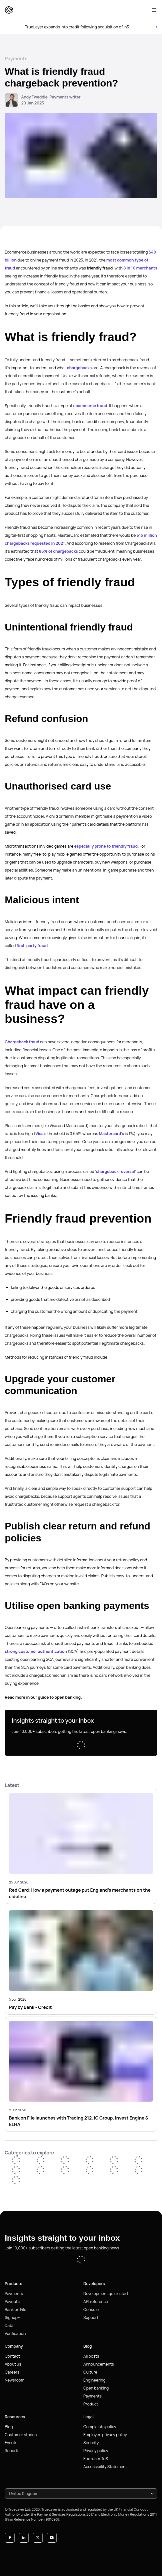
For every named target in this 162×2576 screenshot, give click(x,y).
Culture (90, 2372)
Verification (15, 2333)
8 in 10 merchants (140, 268)
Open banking (95, 2388)
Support (90, 2317)
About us (13, 2364)
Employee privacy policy (105, 2434)
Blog (9, 2426)
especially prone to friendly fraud (106, 846)
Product (90, 2404)
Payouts (12, 2301)
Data (9, 2325)
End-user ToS (95, 2458)
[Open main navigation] (154, 10)
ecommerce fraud (90, 405)
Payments (16, 59)
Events (11, 2442)
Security (91, 2442)
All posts (91, 2356)
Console (90, 2309)
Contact (12, 2356)
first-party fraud (32, 945)
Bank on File (15, 2309)
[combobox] (81, 2493)
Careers (12, 2372)
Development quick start (105, 2293)
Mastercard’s (111, 1133)
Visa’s (41, 1133)
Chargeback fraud (22, 1042)
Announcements (98, 2364)
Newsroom (14, 2380)
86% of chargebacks (58, 551)
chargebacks (79, 367)
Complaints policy (99, 2426)
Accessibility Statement (105, 2466)
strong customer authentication (36, 1651)
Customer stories (21, 2434)
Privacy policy (95, 2450)
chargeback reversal (115, 1171)
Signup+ (12, 2317)
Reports (12, 2450)
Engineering (94, 2380)
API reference (95, 2301)
